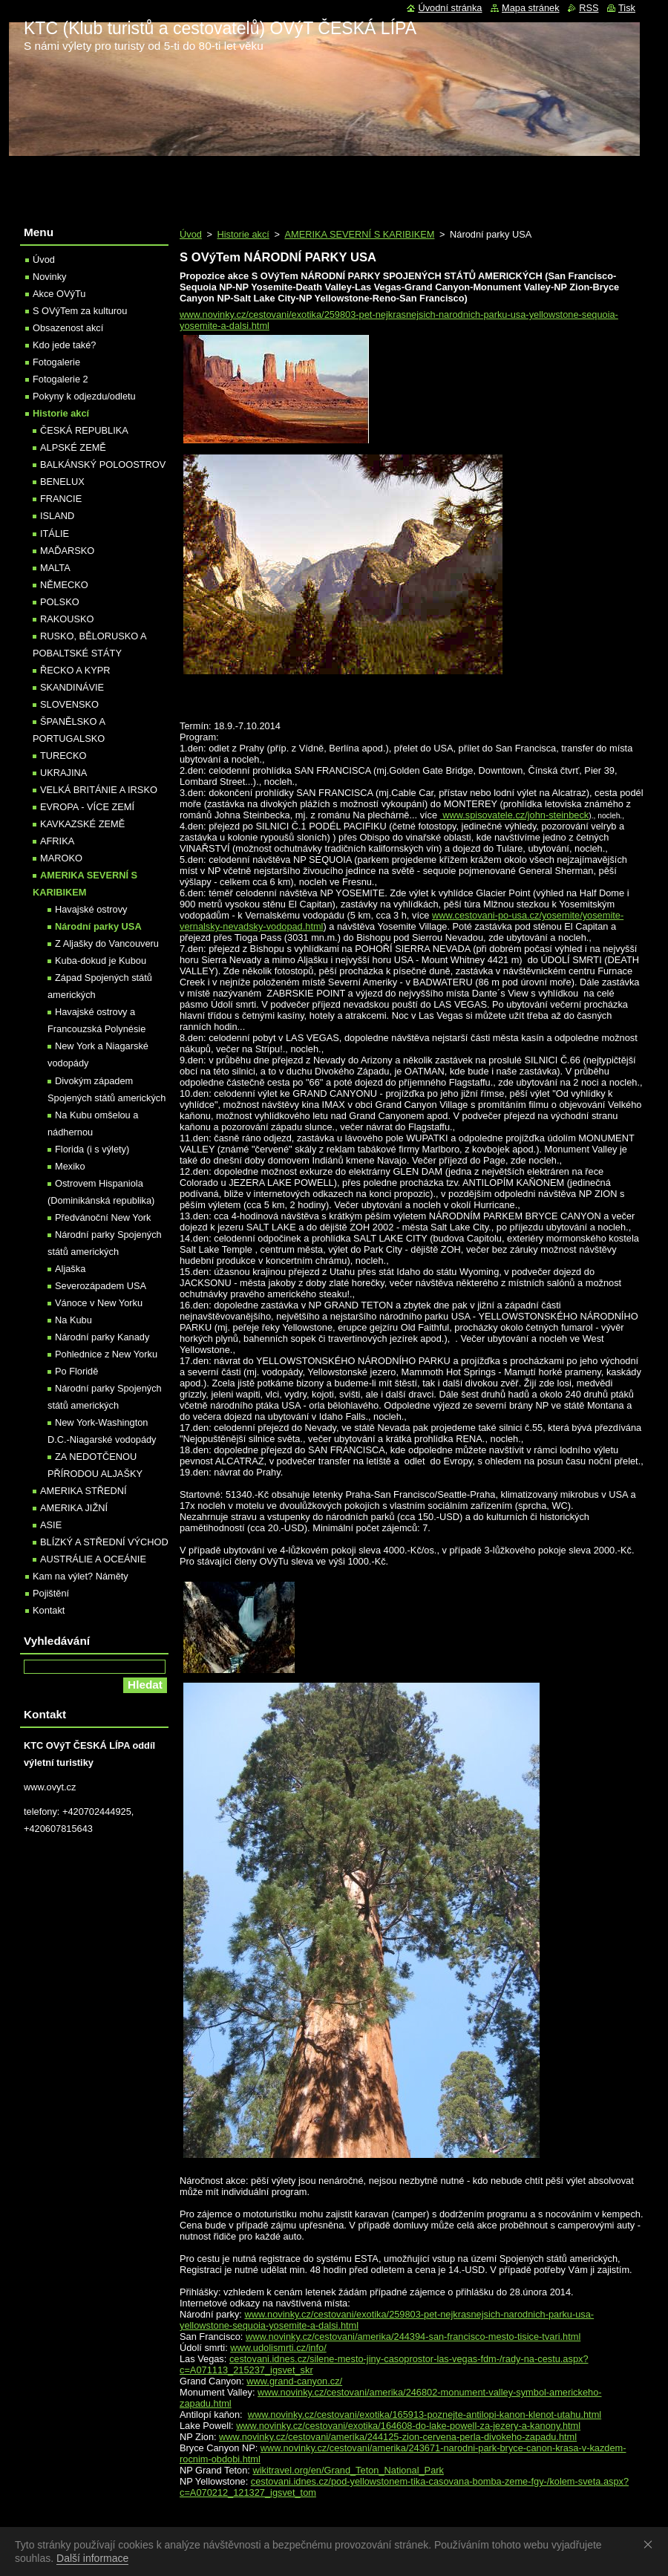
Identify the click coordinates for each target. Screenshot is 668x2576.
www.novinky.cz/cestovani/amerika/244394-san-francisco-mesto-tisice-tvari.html (413, 2336)
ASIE (51, 1524)
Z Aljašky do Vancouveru (107, 943)
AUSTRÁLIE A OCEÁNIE (93, 1559)
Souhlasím (651, 2544)
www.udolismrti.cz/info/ (278, 2347)
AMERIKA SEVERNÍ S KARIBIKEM (359, 234)
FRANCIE (61, 498)
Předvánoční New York (103, 1217)
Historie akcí (243, 234)
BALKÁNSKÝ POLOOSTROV (103, 464)
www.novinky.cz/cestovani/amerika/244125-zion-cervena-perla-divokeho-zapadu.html (398, 2436)
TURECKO (63, 755)
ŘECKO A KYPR (75, 670)
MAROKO (61, 858)
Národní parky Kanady (102, 1337)
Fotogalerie (56, 362)
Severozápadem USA (100, 1285)
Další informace (92, 2558)
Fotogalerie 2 (60, 379)
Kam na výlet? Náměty (80, 1576)
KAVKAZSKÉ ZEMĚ (82, 823)
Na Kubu (73, 1320)
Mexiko (70, 1166)
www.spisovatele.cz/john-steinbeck (514, 815)
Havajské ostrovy (91, 909)
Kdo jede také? (64, 344)
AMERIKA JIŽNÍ (74, 1507)
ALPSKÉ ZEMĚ (73, 447)
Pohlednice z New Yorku (106, 1354)
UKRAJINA (63, 772)
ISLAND (57, 515)
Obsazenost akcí (68, 327)
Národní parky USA (98, 926)
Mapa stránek (531, 7)
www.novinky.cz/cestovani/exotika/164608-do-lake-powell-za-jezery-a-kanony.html (408, 2425)
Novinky (50, 276)
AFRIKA (57, 841)
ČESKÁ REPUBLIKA (84, 430)
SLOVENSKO (69, 704)
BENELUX (62, 481)
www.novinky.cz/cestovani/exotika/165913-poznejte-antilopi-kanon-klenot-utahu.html (424, 2414)
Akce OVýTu (59, 293)
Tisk (626, 7)
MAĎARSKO (67, 550)
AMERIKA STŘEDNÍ (83, 1490)
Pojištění (51, 1593)
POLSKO (59, 601)
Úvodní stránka (450, 7)
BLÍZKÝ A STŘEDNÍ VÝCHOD (104, 1542)
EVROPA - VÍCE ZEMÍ (87, 806)
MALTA (55, 567)
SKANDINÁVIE (72, 687)
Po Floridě (76, 1371)
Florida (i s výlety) (92, 1149)
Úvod (191, 234)
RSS (588, 7)
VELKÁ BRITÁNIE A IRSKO (98, 789)
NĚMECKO (64, 584)
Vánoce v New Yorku (99, 1302)
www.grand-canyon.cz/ (294, 2381)
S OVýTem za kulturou (80, 310)
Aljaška (70, 1268)
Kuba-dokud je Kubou (100, 960)
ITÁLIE (54, 533)
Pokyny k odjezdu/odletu (84, 396)
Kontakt (49, 1610)
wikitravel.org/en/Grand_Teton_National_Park (348, 2470)
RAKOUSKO (67, 619)
